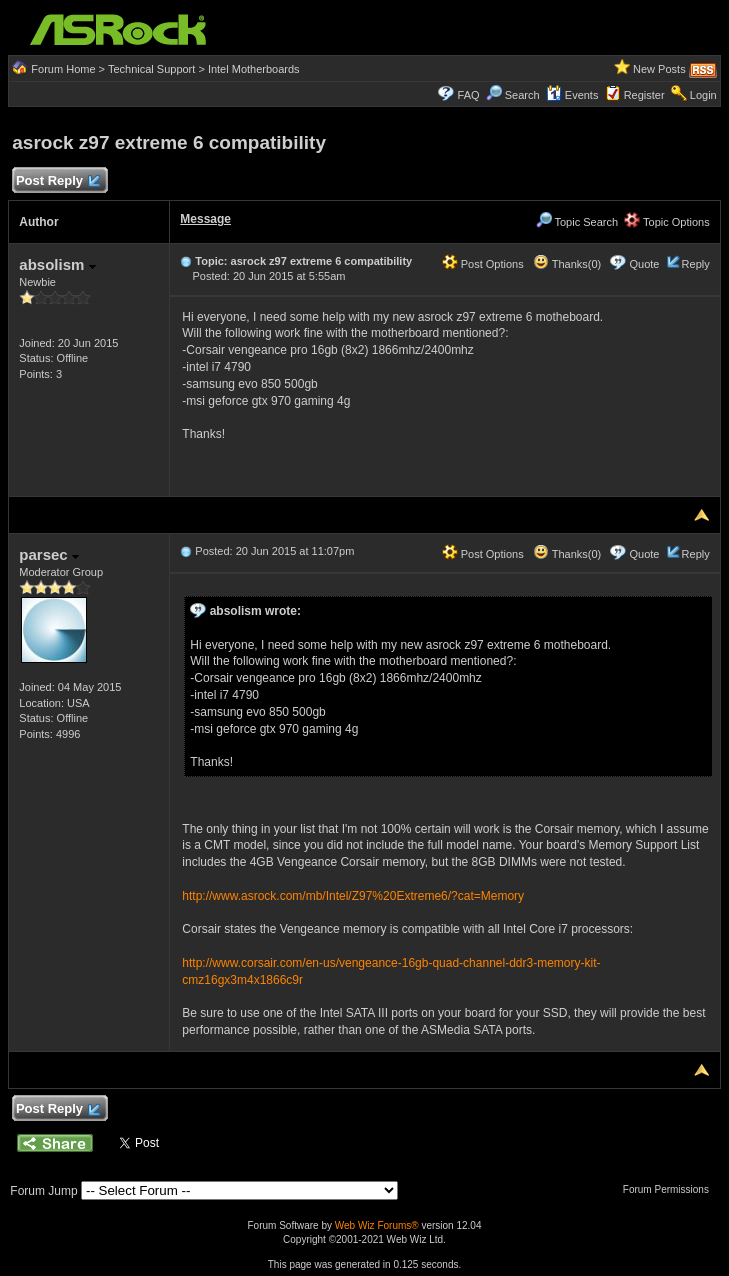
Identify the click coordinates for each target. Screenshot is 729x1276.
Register (644, 95)
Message (205, 219)
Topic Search (577, 222)
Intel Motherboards (254, 69)
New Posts (659, 69)
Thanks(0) (567, 264)
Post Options (483, 264)
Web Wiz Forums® (377, 1225)
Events (572, 95)
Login (703, 95)
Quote (644, 264)
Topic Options (667, 222)
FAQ (469, 95)
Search (522, 95)
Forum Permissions (671, 1189)
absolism (57, 264)
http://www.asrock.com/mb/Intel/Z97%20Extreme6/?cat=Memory (353, 896)
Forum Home (63, 69)
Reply (696, 264)
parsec (49, 554)
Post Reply (57, 181)
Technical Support (151, 69)
